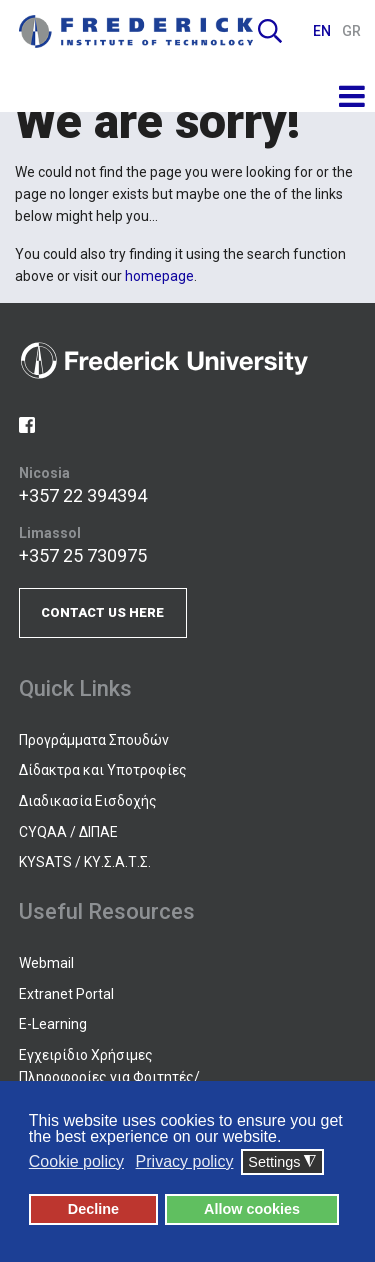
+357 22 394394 (83, 495)
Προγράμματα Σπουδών (94, 740)
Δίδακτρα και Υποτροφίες (103, 770)
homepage (159, 276)
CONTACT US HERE (102, 612)
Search (270, 31)
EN (323, 31)
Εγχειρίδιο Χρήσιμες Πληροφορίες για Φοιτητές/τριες (109, 1077)
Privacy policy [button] (185, 1161)
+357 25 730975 (83, 555)
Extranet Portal (66, 994)
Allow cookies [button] (252, 1209)
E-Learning (53, 1024)
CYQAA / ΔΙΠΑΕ (68, 832)
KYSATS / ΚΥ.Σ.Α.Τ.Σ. (85, 862)
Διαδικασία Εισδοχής (88, 801)
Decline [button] (93, 1209)
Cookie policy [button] (76, 1161)
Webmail (46, 963)
